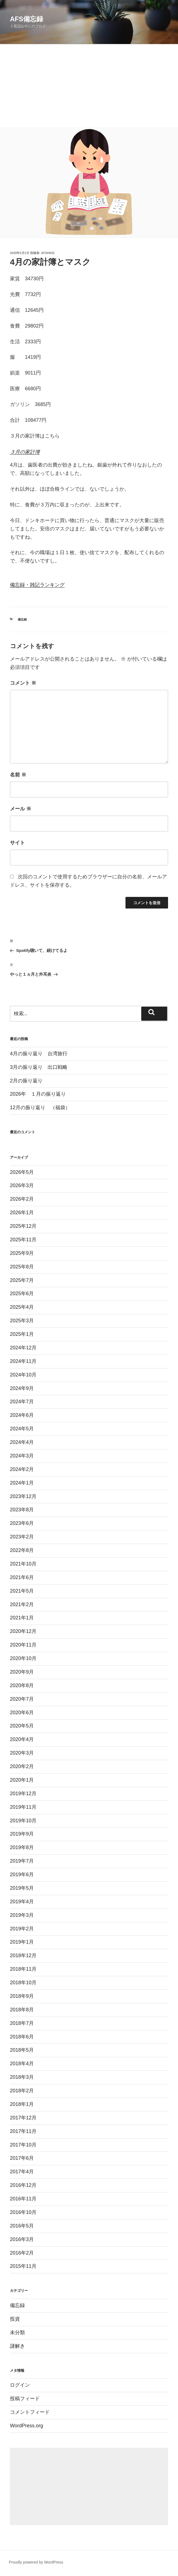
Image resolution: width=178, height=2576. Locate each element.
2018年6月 (22, 2037)
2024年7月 (22, 1401)
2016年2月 (22, 2253)
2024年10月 (23, 1375)
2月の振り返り (26, 1080)
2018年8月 (22, 2009)
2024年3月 (22, 1456)
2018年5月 (22, 2050)
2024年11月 (23, 1361)
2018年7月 (22, 2023)
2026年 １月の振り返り (38, 1094)
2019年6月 (22, 1874)
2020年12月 (23, 1631)
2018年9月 (22, 1996)
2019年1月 (22, 1942)
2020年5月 (22, 1726)
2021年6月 (22, 1577)
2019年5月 (22, 1888)
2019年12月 (23, 1793)
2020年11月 (23, 1645)
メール (20, 808)
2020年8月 (22, 1685)
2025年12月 (23, 1226)
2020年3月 (22, 1753)
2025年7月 (22, 1280)
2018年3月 (22, 2077)
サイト (17, 842)
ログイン (20, 2385)
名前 (18, 774)
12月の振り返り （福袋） (40, 1107)
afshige (48, 253)
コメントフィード (30, 2412)
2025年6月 (22, 1293)
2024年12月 (23, 1347)
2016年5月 (22, 2226)
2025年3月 (22, 1320)
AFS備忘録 (26, 19)
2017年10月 (23, 2145)
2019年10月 (23, 1820)
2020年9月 (22, 1672)
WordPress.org (26, 2425)
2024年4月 (22, 1442)
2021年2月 (22, 1604)
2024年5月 (22, 1428)
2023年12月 (23, 1496)
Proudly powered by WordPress (36, 2562)
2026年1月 (22, 1212)
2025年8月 (22, 1266)
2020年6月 (22, 1712)
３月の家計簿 (25, 452)
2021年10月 (23, 1564)
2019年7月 (22, 1861)
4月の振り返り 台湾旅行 (38, 1053)
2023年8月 (22, 1509)
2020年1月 (22, 1780)
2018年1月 (22, 2104)
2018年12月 (23, 1955)
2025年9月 (22, 1253)
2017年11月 (23, 2131)
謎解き (17, 2346)
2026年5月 (22, 1172)
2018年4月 (22, 2063)
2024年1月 (22, 1483)
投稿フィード (25, 2398)
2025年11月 (23, 1239)
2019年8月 (22, 1847)
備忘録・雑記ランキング (37, 585)
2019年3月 (22, 1915)
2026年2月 (22, 1199)
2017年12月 (23, 2118)
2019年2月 (22, 1928)
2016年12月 (23, 2185)
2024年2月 (22, 1469)
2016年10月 (23, 2212)
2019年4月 (22, 1901)
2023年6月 (22, 1523)
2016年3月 (22, 2239)
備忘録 (22, 619)
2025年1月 (22, 1334)
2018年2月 (22, 2090)
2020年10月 (23, 1658)
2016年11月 (23, 2198)
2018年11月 (23, 1969)
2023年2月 (22, 1537)
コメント (23, 683)
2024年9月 (22, 1388)
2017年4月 (22, 2171)
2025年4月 (22, 1307)
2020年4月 (22, 1739)
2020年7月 (22, 1699)
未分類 (17, 2332)
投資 (15, 2319)
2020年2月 (22, 1766)
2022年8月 (22, 1550)
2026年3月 (22, 1185)
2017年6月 (22, 2158)
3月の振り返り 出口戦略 (38, 1067)
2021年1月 (22, 1618)
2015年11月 (23, 2266)
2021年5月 (22, 1591)
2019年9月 (22, 1834)
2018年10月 (23, 1982)
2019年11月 (23, 1807)
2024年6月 (22, 1415)
